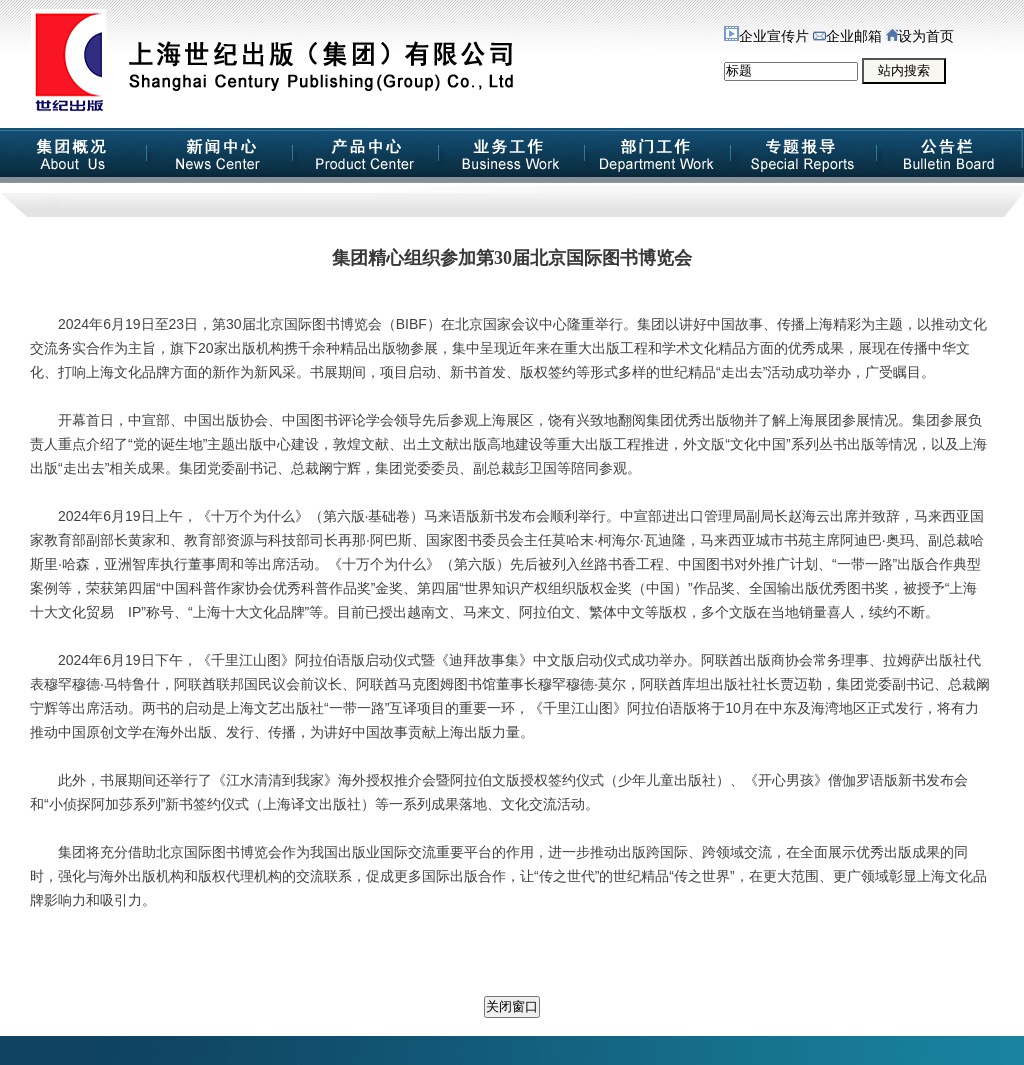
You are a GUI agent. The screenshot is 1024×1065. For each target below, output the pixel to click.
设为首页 (920, 36)
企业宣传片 (766, 36)
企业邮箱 (847, 36)
